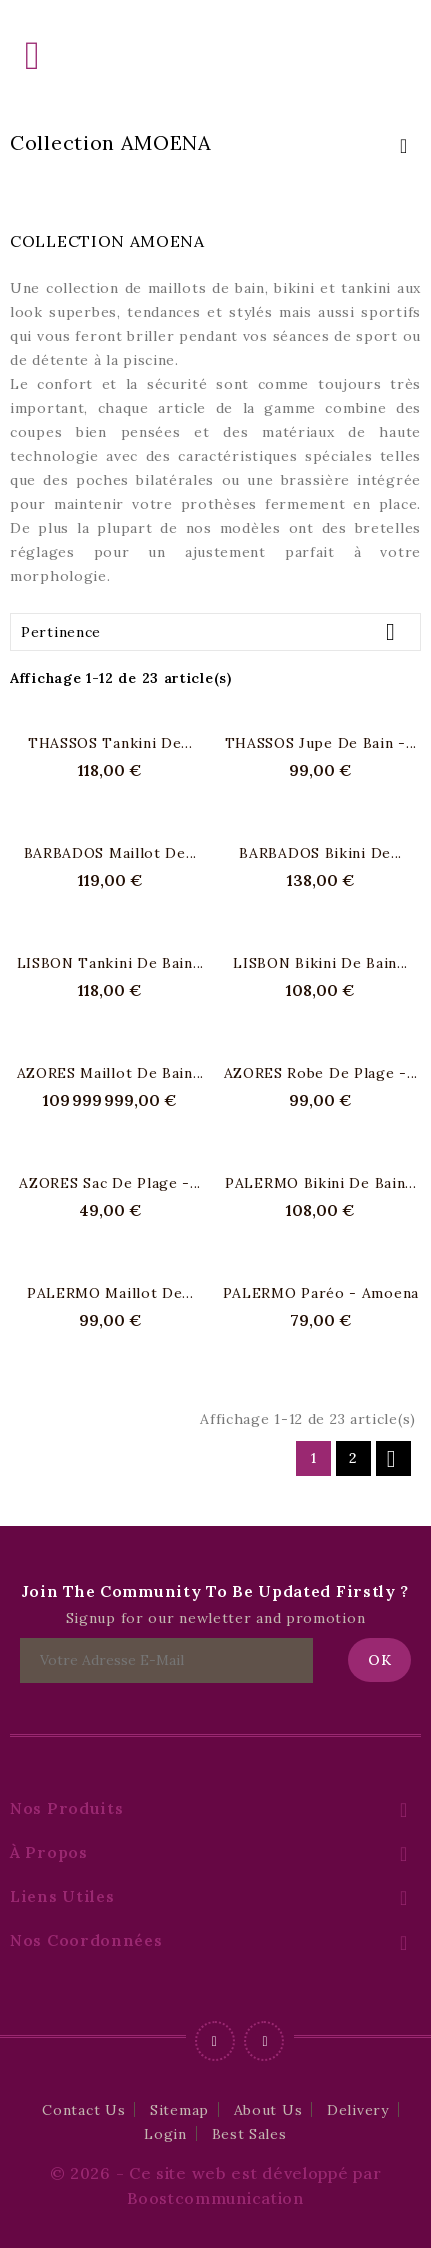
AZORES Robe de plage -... (321, 1073)
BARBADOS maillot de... (110, 853)
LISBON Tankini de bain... (111, 963)
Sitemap (179, 2110)
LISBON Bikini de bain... (320, 963)
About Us (268, 2110)
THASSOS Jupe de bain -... (321, 743)
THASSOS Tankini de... (110, 743)
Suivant (391, 1459)
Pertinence (215, 631)
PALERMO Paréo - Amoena (321, 1293)
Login (165, 2134)
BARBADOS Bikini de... (320, 853)
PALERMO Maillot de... (110, 1293)
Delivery (358, 2110)
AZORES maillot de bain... (111, 1073)
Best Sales (249, 2134)
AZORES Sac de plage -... (110, 1183)
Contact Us (83, 2110)
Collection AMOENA (111, 142)
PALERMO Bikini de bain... (321, 1183)
